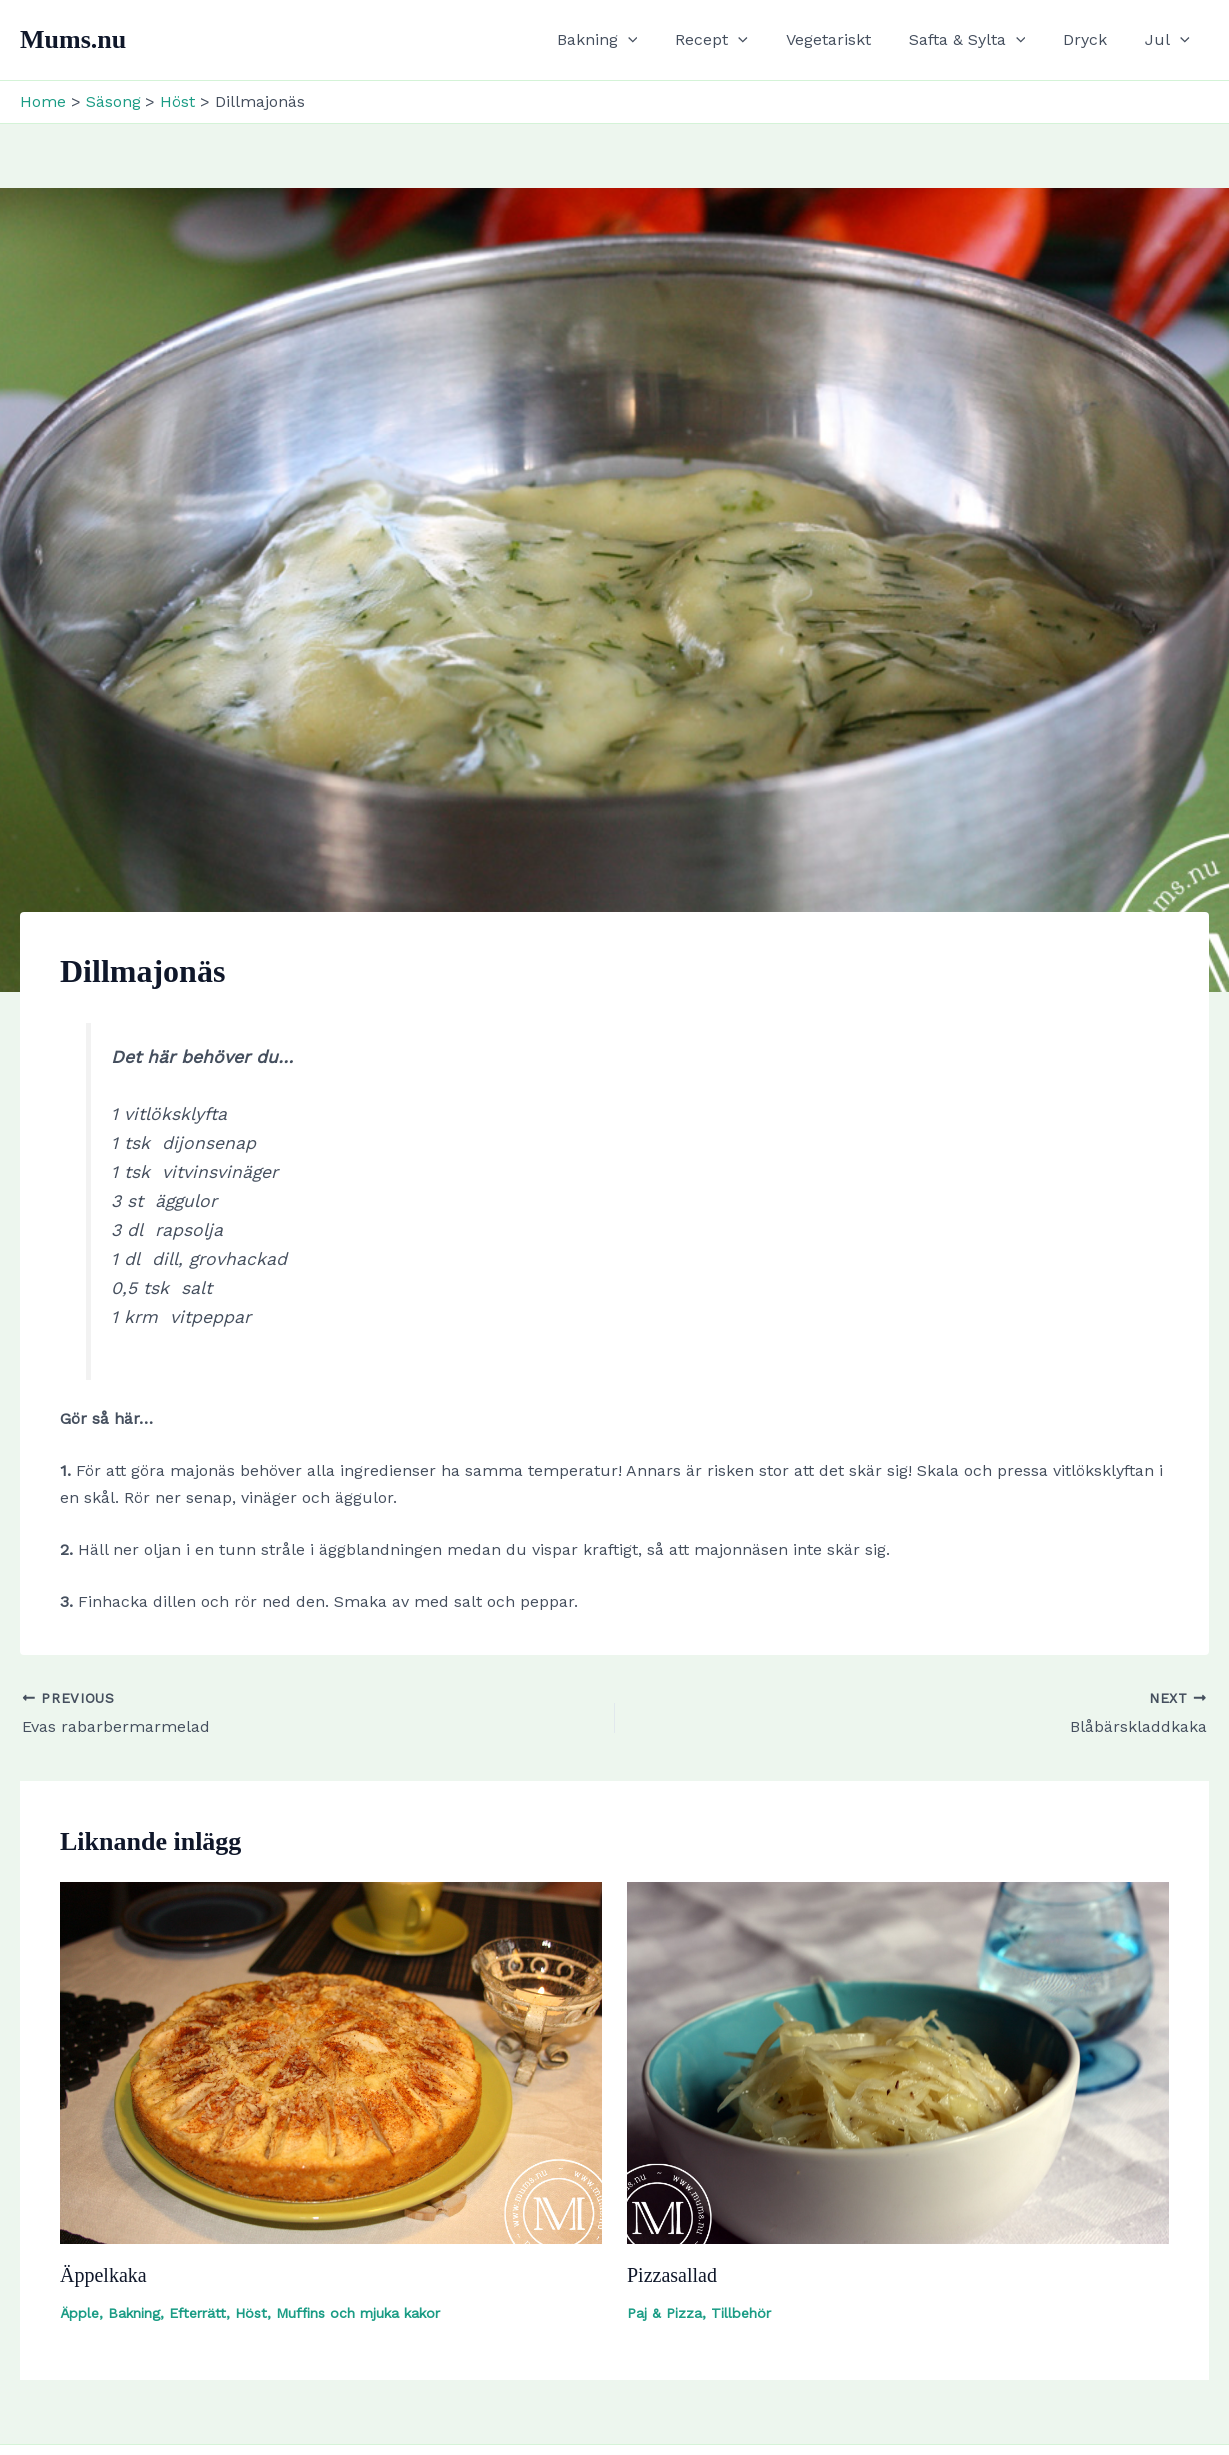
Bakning (630, 40)
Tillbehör (741, 2313)
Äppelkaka (103, 2275)
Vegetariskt (849, 39)
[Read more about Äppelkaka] (331, 2061)
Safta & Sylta (982, 40)
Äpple (79, 2313)
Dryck (1094, 39)
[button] (661, 40)
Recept (738, 40)
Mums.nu (73, 39)
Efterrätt (197, 2313)
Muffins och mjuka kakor (358, 2313)
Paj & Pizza (664, 2313)
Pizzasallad (672, 2275)
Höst (251, 2313)
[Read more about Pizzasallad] (898, 2061)
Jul (1170, 40)
